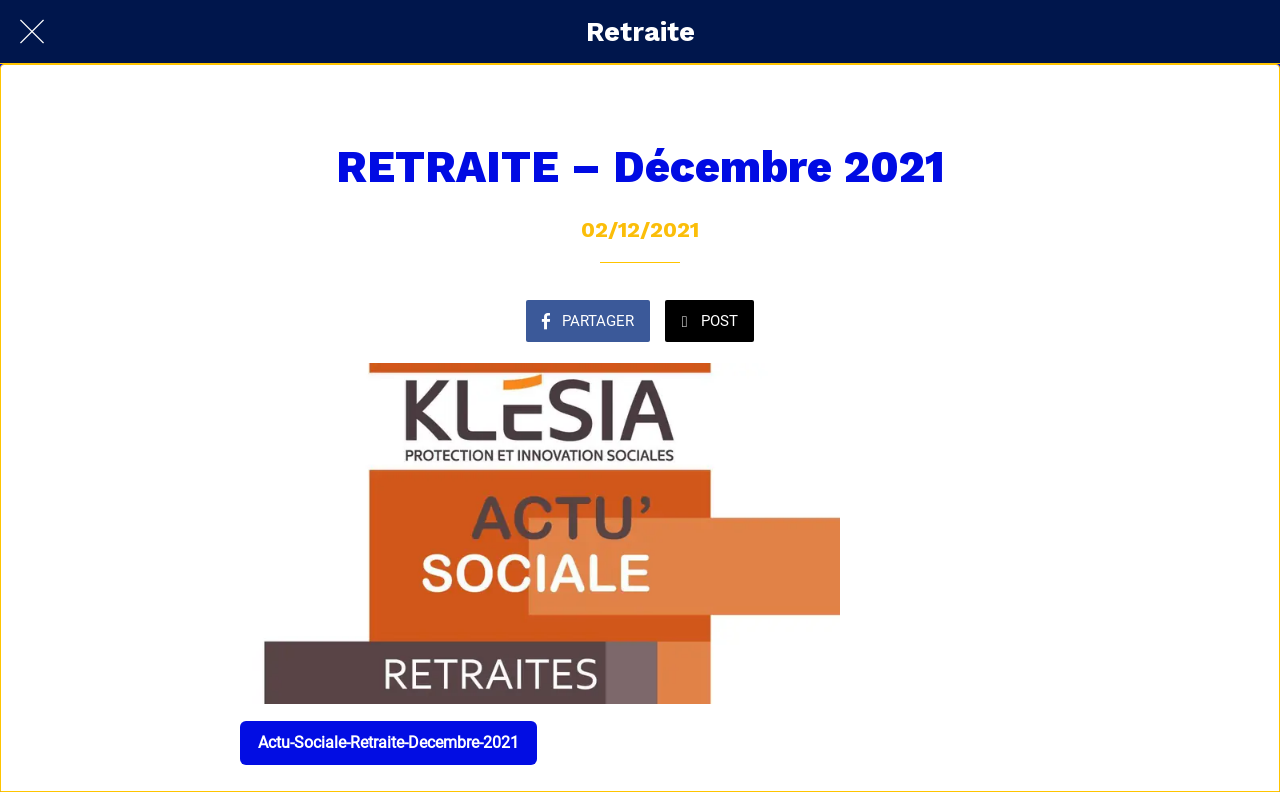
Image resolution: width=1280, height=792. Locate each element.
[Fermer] (32, 32)
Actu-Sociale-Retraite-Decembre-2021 (388, 742)
